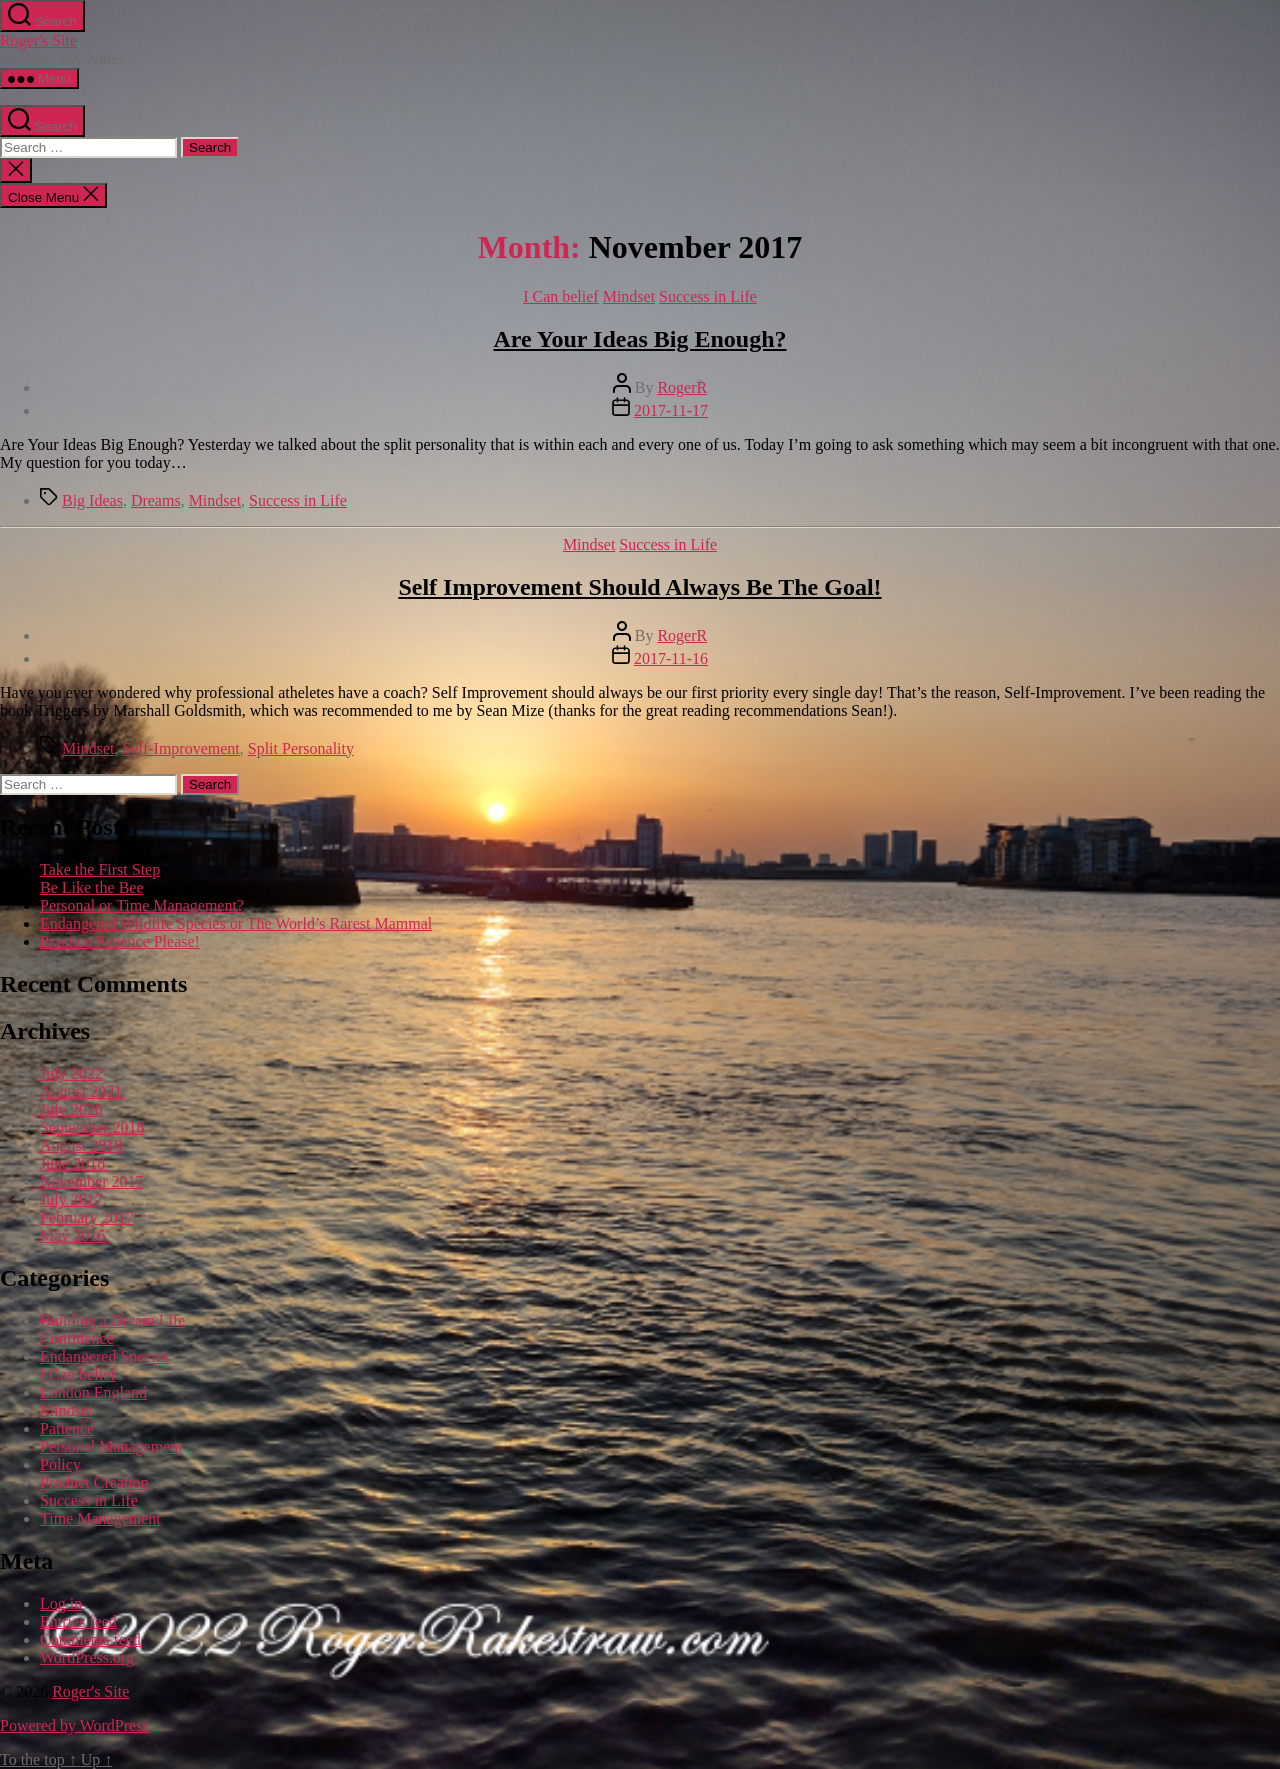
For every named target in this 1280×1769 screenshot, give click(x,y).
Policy (60, 1464)
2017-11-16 (671, 658)
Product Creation (94, 1482)
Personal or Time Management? (142, 905)
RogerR (682, 387)
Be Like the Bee (92, 887)
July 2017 (71, 1199)
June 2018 (72, 1163)
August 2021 (81, 1091)
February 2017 (87, 1217)
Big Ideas (92, 500)
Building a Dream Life (112, 1320)
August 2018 (81, 1145)
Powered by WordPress (74, 1725)
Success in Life (708, 296)
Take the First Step (100, 869)
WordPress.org (87, 1657)
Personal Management (111, 1446)
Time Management (100, 1518)
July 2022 (71, 1073)
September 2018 (92, 1127)
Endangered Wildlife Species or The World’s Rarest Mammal (236, 923)
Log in (61, 1603)
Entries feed (78, 1621)
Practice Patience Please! (120, 941)
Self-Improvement (180, 748)
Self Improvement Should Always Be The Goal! (639, 587)
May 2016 (72, 1235)
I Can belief (561, 296)
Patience (67, 1428)
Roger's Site (38, 40)
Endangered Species (104, 1356)
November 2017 (92, 1181)
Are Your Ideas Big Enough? (640, 339)
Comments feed (90, 1639)
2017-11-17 (671, 410)
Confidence (77, 1338)
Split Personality (301, 748)
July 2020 (71, 1109)
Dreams (156, 500)
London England (93, 1392)
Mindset (629, 296)
